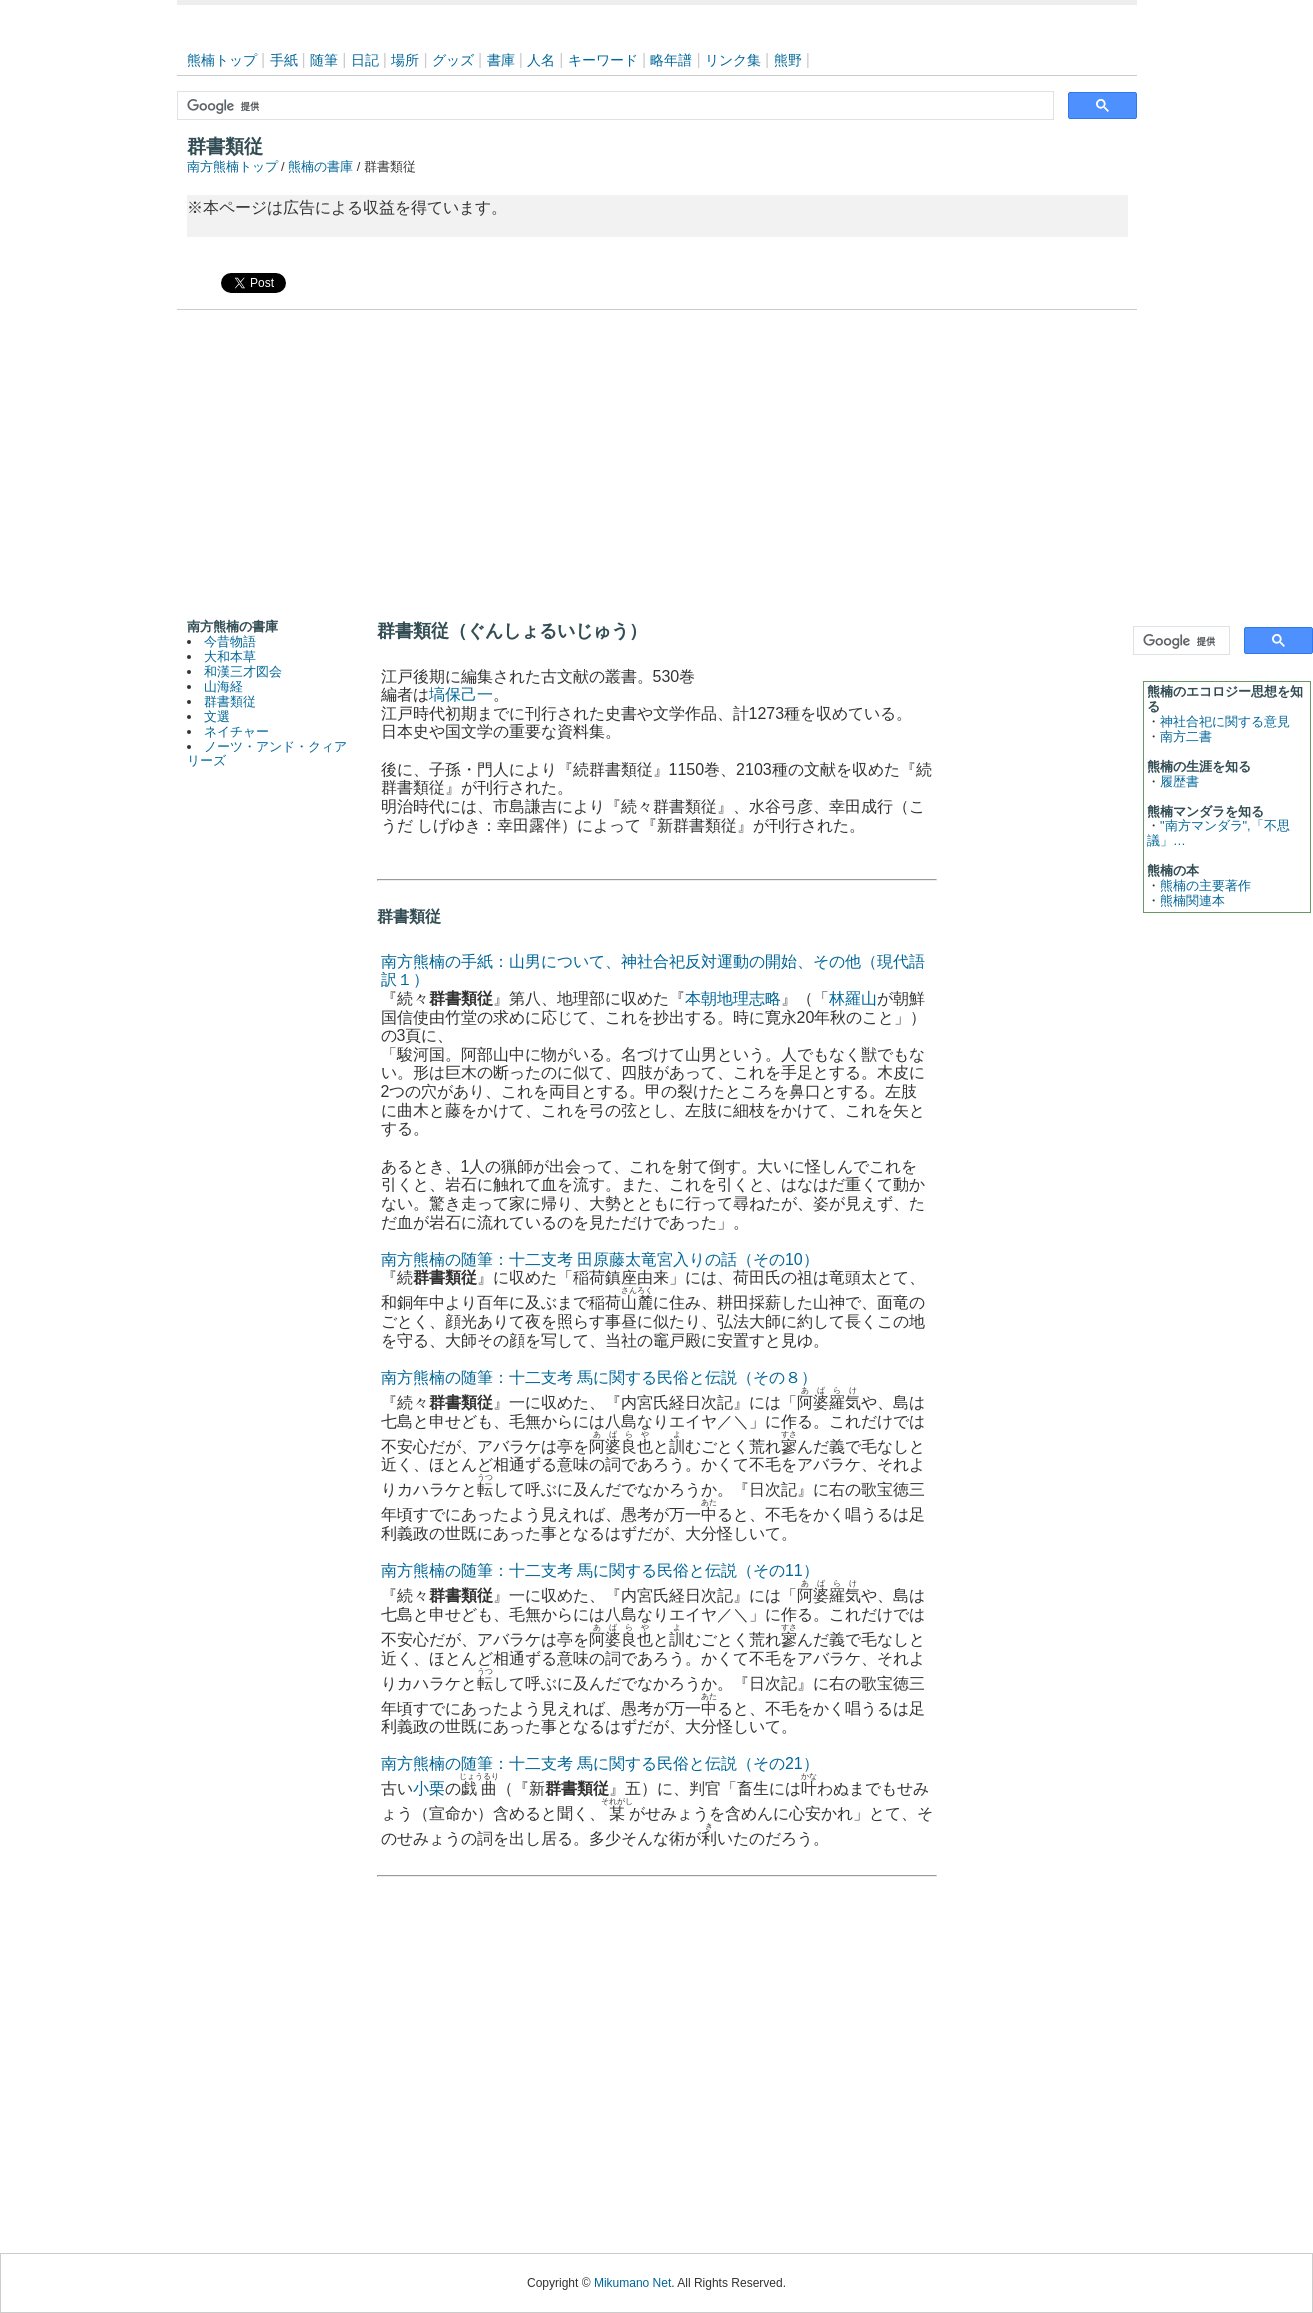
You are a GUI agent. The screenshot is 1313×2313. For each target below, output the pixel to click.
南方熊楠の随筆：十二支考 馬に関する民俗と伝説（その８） (599, 1377)
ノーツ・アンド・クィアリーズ (267, 754)
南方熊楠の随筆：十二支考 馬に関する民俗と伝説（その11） (600, 1570)
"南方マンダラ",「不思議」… (1218, 833)
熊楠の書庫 (320, 166)
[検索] (613, 106)
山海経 (223, 686)
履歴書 (1179, 781)
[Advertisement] (657, 460)
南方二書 (1186, 736)
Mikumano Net (632, 2283)
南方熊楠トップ (232, 166)
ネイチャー (236, 731)
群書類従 (230, 701)
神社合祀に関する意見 (1225, 721)
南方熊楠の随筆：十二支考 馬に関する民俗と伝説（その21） (600, 1763)
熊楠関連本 (1192, 900)
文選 (217, 716)
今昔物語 (230, 641)
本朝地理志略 (733, 998)
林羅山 (853, 998)
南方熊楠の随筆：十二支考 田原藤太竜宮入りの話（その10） (600, 1259)
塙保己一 (461, 694)
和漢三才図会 (243, 671)
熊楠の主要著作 (1205, 885)
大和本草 (230, 656)
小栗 (429, 1788)
